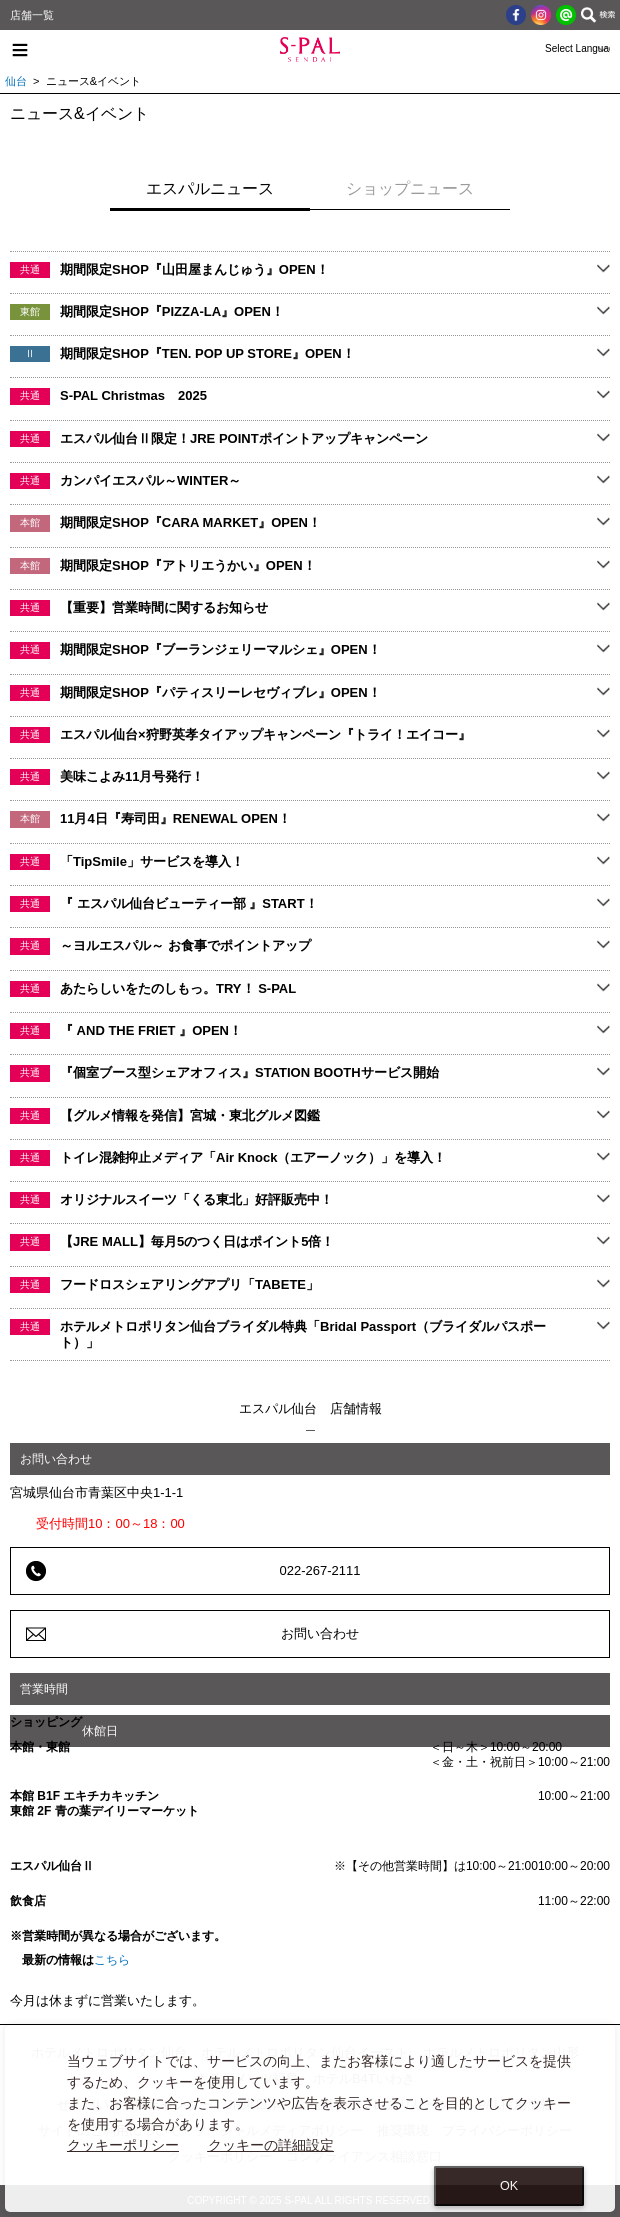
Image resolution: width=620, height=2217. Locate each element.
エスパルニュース (210, 188)
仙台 (16, 81)
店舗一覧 (32, 15)
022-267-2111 (320, 1570)
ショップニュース (410, 188)
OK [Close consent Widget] (509, 2186)
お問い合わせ (320, 1633)
